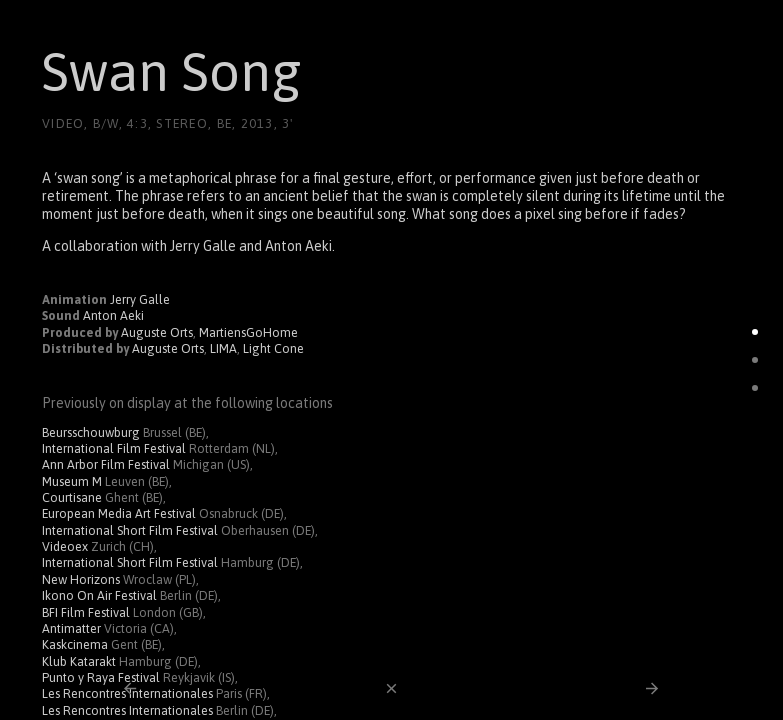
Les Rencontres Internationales (127, 710)
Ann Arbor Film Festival (106, 464)
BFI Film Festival (86, 612)
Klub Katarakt (79, 661)
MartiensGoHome (248, 332)
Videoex (65, 546)
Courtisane (72, 497)
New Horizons (81, 579)
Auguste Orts (157, 332)
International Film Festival (114, 448)
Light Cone (273, 348)
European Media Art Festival (119, 513)
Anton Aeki (113, 315)
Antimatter (71, 628)
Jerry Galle (140, 299)
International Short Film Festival (130, 530)
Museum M (72, 481)
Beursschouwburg (91, 432)
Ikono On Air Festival (99, 595)
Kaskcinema (75, 644)
